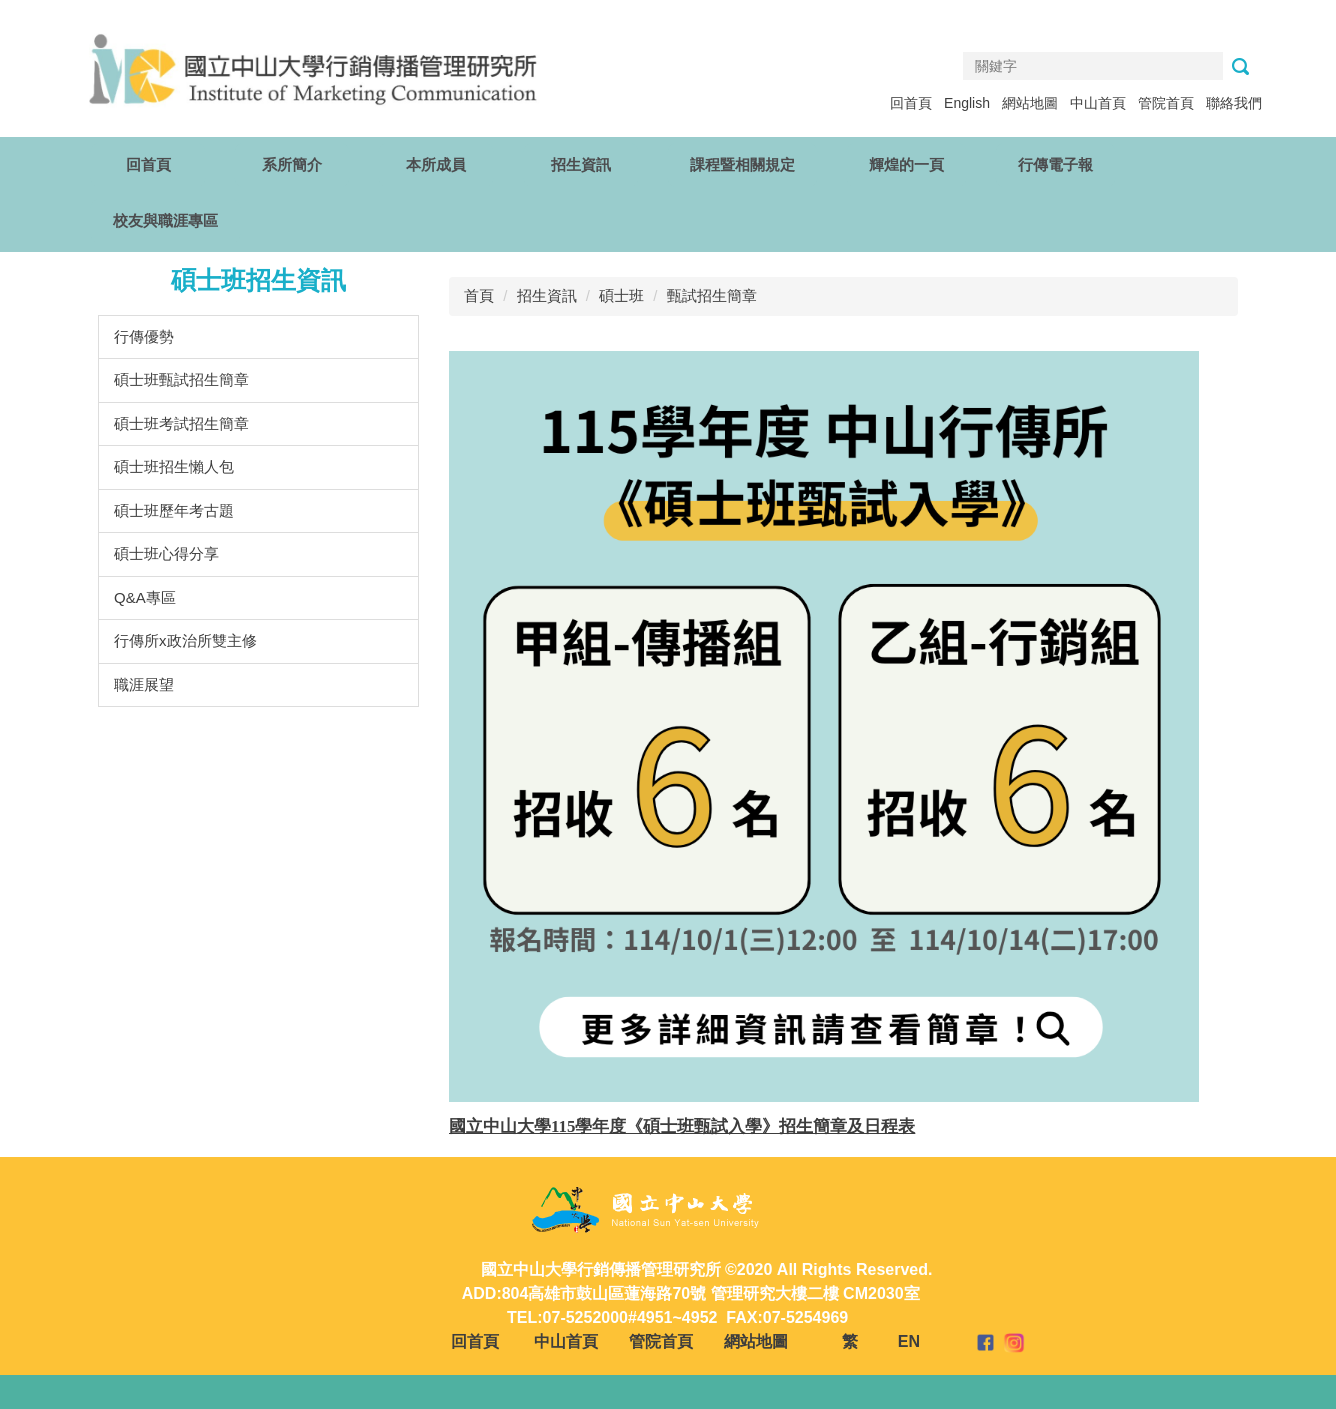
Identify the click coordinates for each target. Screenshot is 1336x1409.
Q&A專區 (145, 597)
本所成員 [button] (436, 164)
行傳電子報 (1055, 164)
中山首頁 (1098, 103)
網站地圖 (1030, 103)
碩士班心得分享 (166, 553)
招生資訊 (547, 295)
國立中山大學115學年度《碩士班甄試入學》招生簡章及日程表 (682, 1126)
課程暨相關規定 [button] (742, 164)
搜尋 (1240, 66)
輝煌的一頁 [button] (906, 164)
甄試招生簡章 (712, 295)
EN (909, 1341)
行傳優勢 (144, 336)
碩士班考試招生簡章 (181, 423)
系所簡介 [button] (292, 164)
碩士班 (621, 295)
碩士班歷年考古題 (174, 510)
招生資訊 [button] (581, 164)
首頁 (479, 295)
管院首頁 (1166, 103)
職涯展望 (144, 684)
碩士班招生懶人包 (174, 466)
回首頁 (911, 103)
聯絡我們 (1234, 103)
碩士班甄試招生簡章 (181, 379)
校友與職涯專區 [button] (165, 220)
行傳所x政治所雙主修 (185, 640)
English (967, 103)
